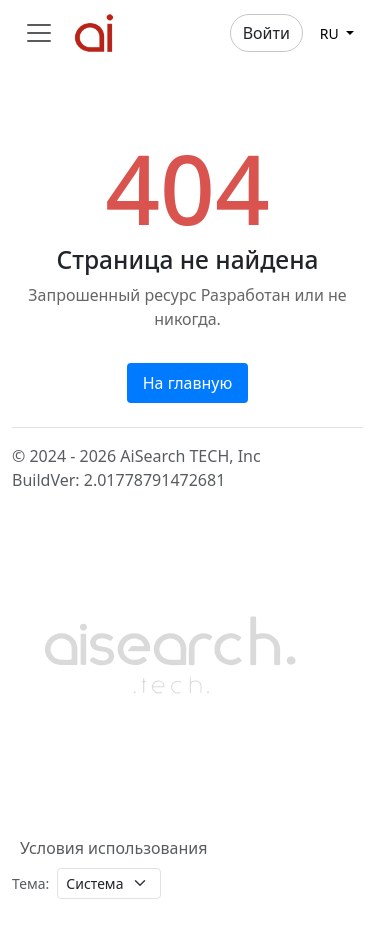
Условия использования (113, 848)
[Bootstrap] (172, 652)
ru (331, 33)
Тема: (30, 883)
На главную (188, 383)
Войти (266, 33)
